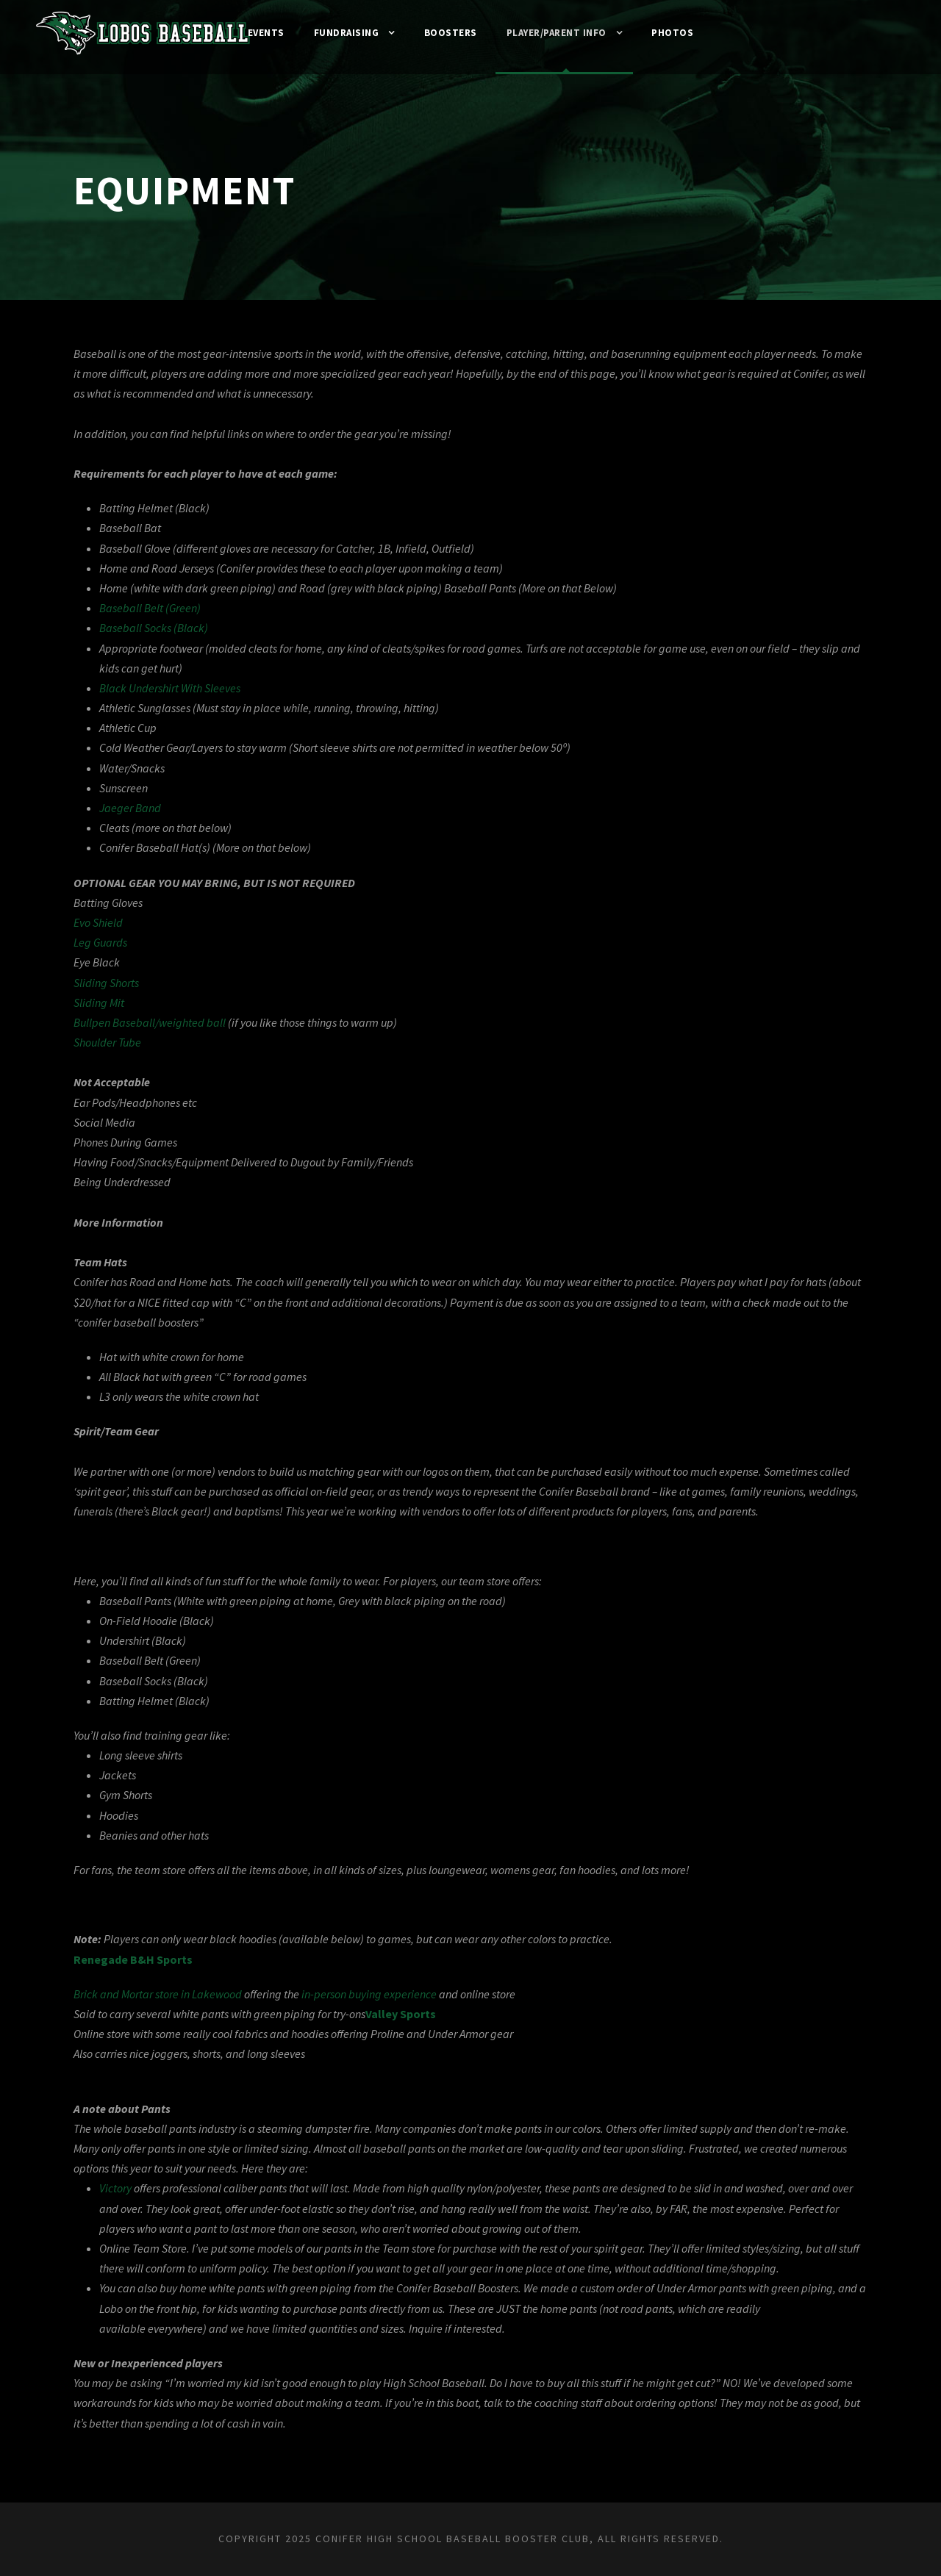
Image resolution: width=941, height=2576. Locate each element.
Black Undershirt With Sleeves (178, 688)
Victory (118, 2209)
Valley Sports (429, 2034)
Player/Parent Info (562, 32)
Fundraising (340, 32)
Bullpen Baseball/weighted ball (153, 1022)
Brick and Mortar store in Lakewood (166, 2014)
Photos (684, 32)
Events (255, 32)
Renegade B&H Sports (136, 1979)
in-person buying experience (398, 2014)
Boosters (449, 32)
